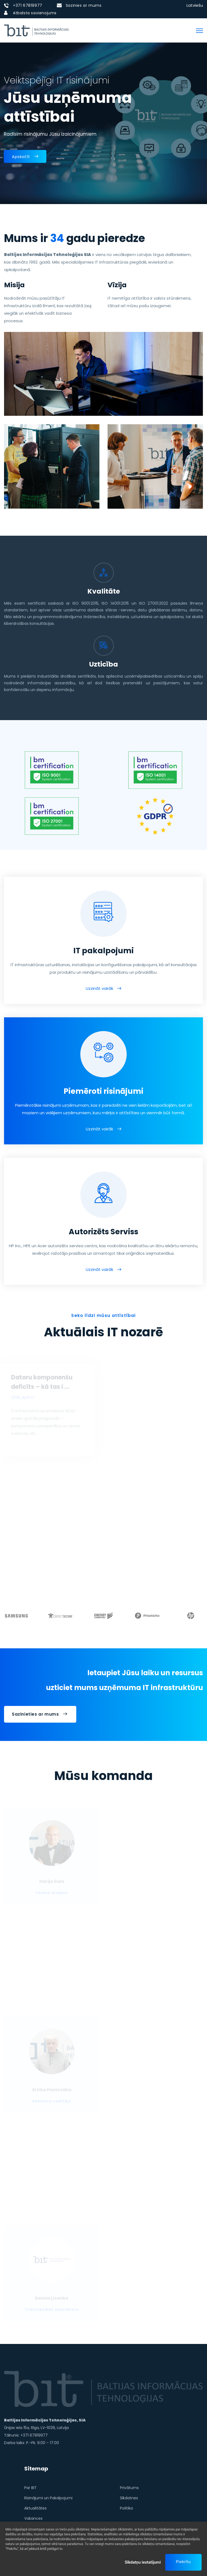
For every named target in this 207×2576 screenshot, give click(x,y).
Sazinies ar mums (84, 5)
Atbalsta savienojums (35, 13)
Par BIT (30, 2487)
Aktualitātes (35, 2508)
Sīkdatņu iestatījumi (143, 2562)
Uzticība (103, 664)
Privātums (129, 2487)
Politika (126, 2508)
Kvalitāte (103, 591)
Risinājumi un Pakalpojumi (48, 2498)
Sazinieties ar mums (39, 1714)
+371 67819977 (27, 5)
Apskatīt (25, 156)
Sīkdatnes (129, 2498)
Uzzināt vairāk (99, 988)
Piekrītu (183, 2561)
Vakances (33, 2518)
